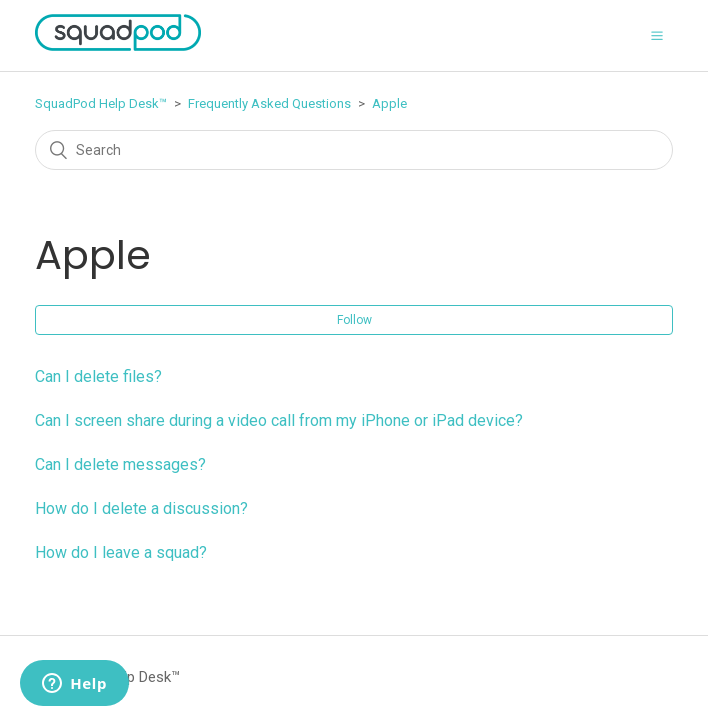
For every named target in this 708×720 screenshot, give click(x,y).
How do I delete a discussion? (141, 508)
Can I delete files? (98, 376)
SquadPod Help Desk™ (101, 103)
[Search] (353, 150)
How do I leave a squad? (121, 552)
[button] (657, 35)
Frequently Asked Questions (269, 103)
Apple (389, 103)
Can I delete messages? (120, 464)
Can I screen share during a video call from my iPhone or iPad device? (279, 420)
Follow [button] (354, 320)
